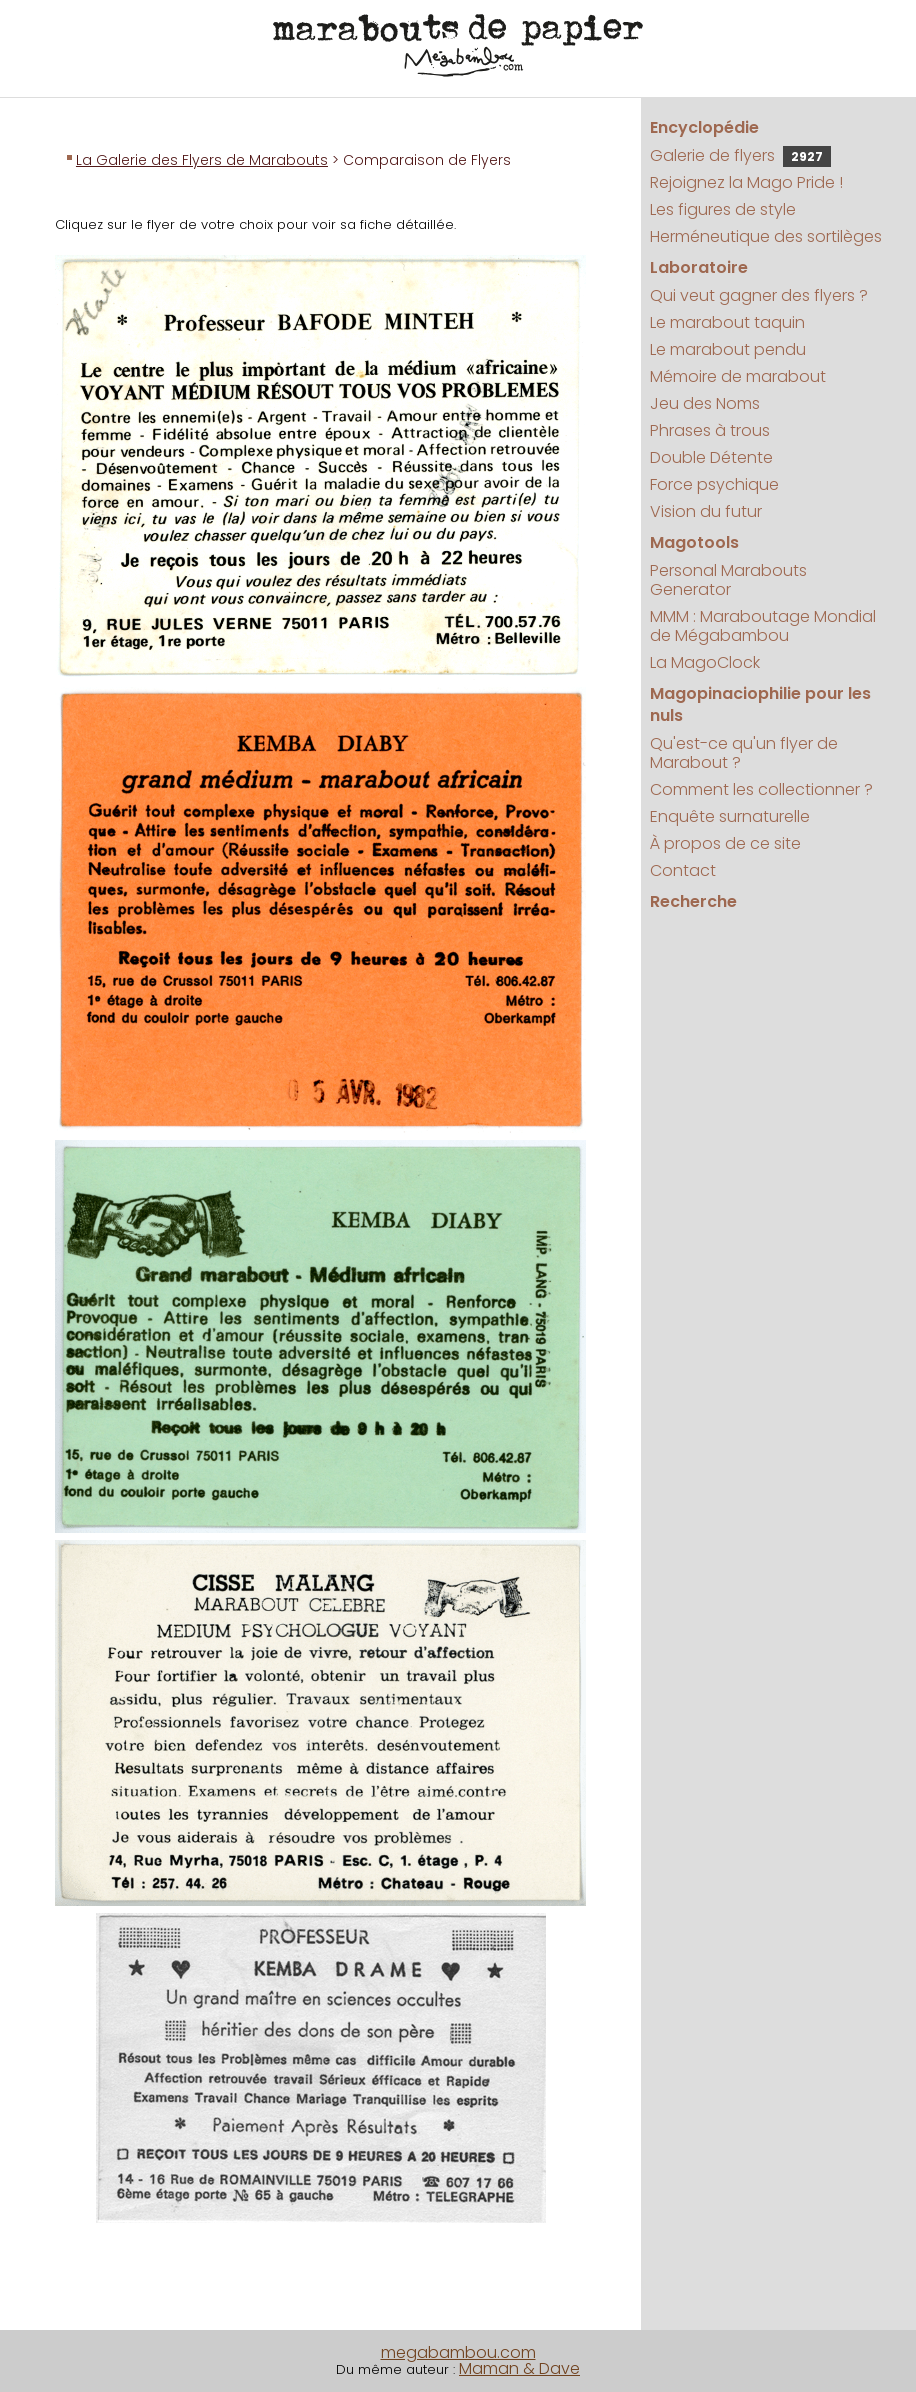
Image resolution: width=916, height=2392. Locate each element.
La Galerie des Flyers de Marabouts (202, 160)
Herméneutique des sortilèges (766, 236)
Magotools (694, 542)
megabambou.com (458, 2352)
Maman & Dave (519, 2368)
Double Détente (711, 457)
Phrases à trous (710, 430)
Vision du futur (706, 511)
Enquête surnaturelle (730, 816)
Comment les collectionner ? (761, 789)
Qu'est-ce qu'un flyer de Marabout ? (744, 753)
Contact (683, 870)
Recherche (693, 901)
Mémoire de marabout (738, 376)
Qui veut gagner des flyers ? (759, 295)
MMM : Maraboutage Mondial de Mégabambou (763, 626)
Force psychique (714, 484)
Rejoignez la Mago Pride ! (746, 182)
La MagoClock (705, 662)
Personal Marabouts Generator (728, 580)
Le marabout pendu (728, 349)
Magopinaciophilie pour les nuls (760, 704)
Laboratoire (699, 267)
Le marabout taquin (727, 322)
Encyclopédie (704, 127)
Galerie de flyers (740, 155)
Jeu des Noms (705, 403)
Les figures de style (723, 209)
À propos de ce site (725, 843)
